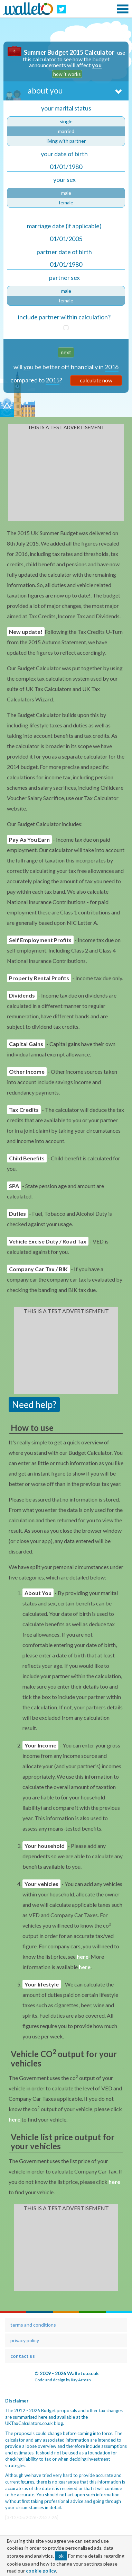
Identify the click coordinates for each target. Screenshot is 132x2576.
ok (61, 2556)
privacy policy (24, 2340)
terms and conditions (33, 2325)
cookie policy (41, 2571)
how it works (67, 74)
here (82, 1956)
